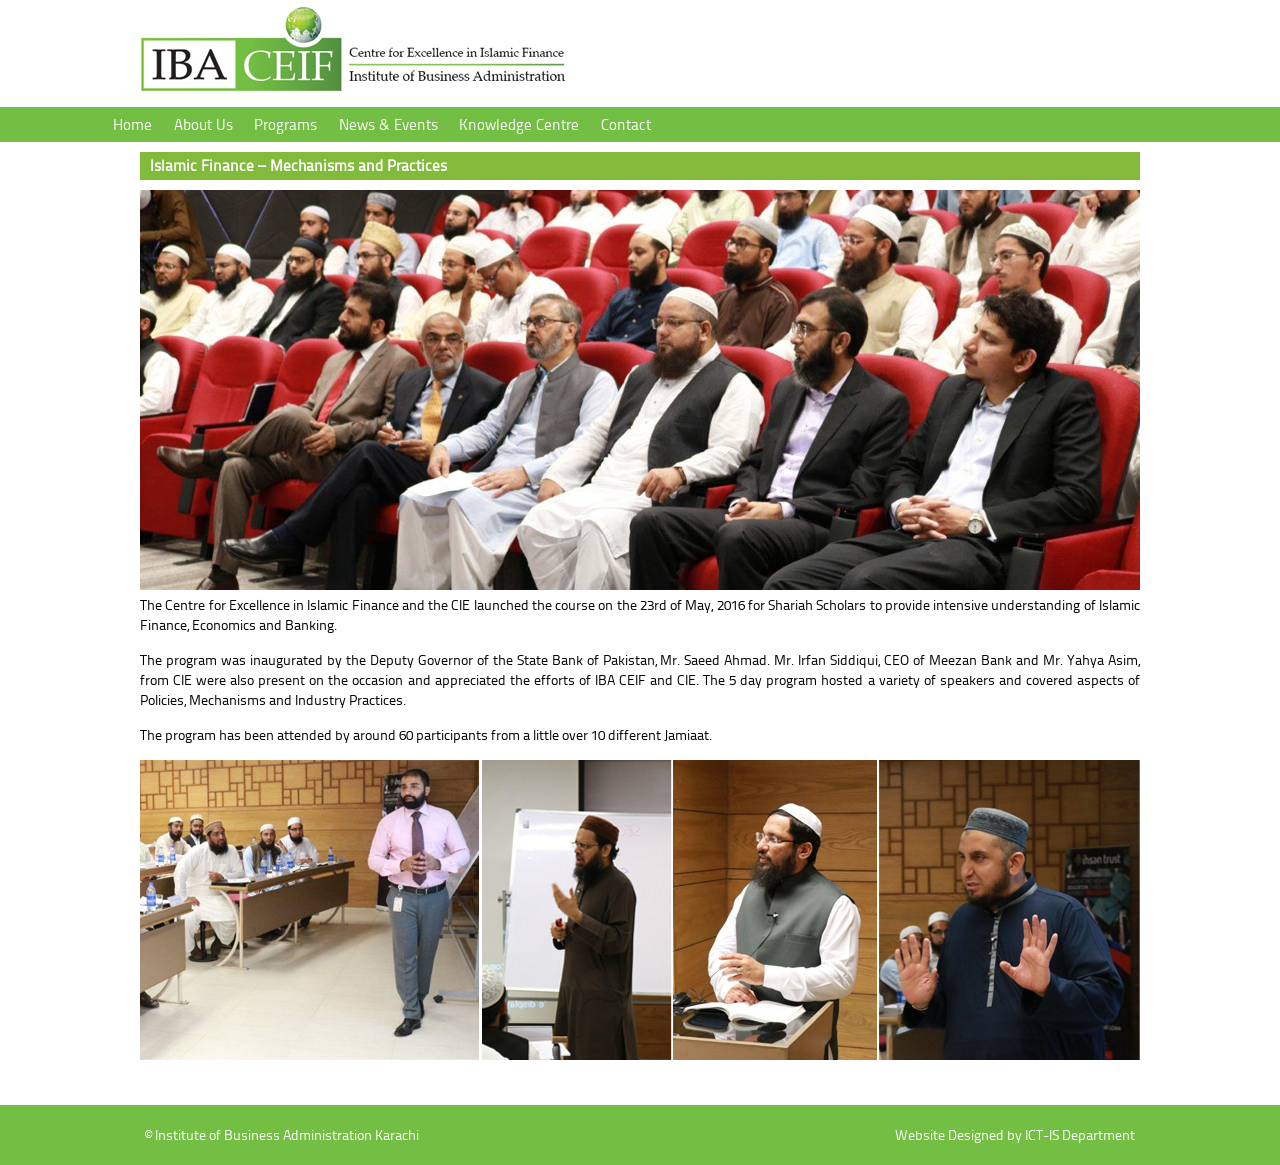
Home (132, 124)
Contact (626, 124)
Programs (285, 124)
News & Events (388, 124)
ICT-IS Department (1080, 1134)
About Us (203, 124)
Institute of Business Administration (354, 56)
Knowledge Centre (519, 124)
